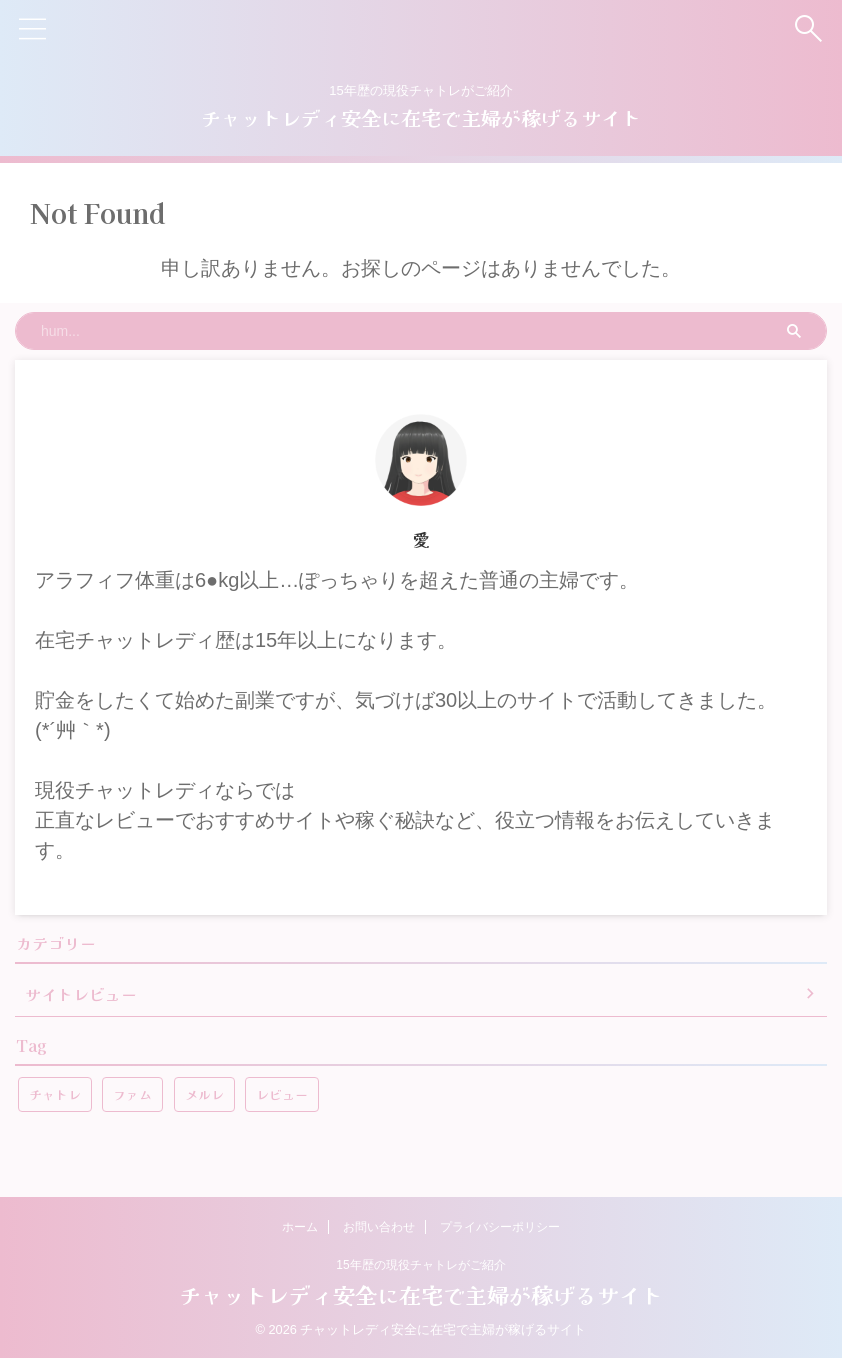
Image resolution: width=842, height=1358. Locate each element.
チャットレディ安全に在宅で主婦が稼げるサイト (421, 117)
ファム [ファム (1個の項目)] (132, 1094)
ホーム (300, 1227)
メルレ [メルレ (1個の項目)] (204, 1094)
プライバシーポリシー (500, 1227)
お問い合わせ (379, 1227)
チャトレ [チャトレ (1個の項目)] (55, 1094)
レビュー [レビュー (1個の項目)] (282, 1094)
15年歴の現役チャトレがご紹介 (420, 1265)
